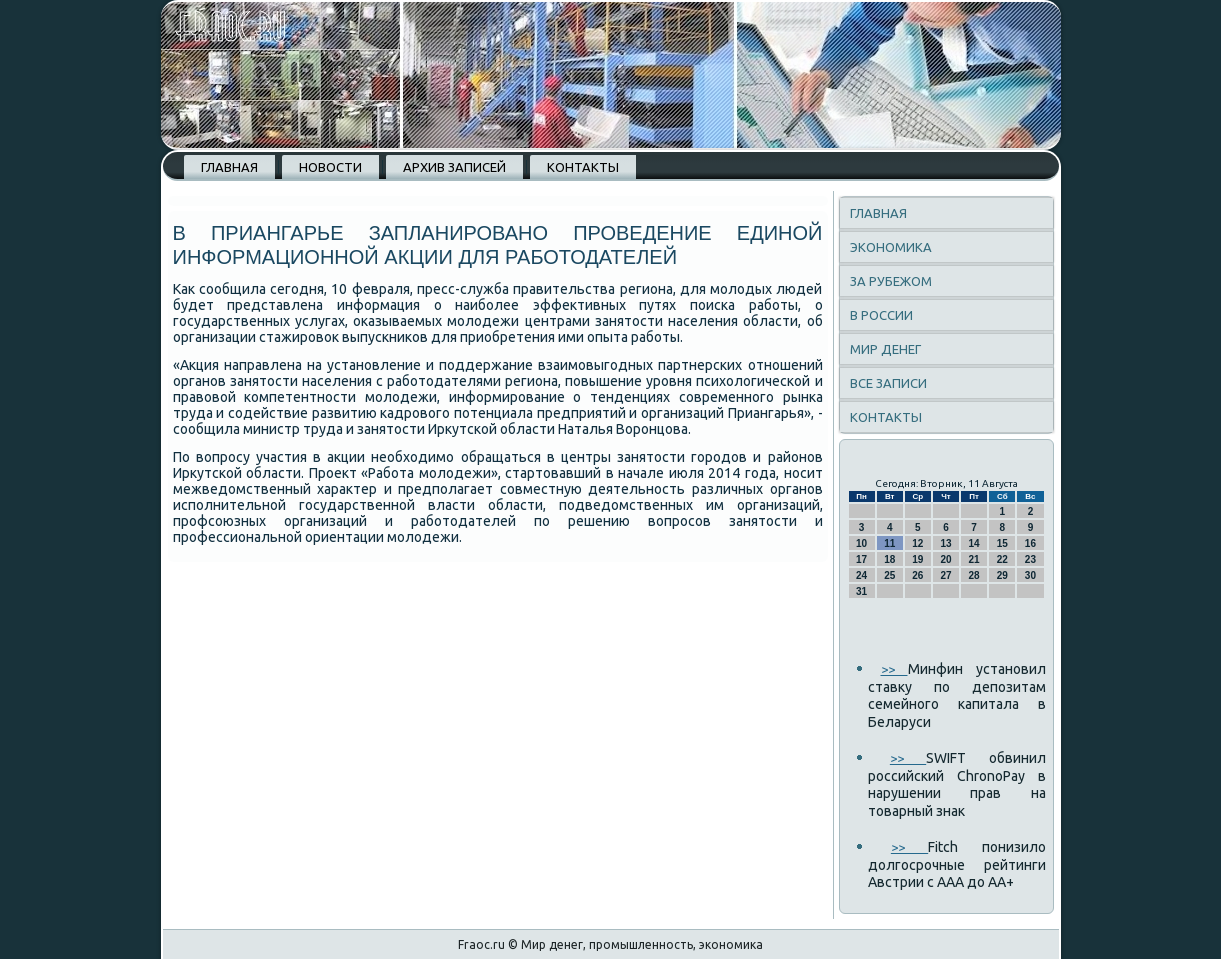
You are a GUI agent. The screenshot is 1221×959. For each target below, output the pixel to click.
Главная (229, 167)
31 (861, 591)
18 (889, 559)
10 (861, 543)
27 (945, 575)
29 (1002, 575)
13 (945, 543)
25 (889, 575)
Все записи (888, 383)
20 (945, 559)
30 (1030, 575)
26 (917, 575)
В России (881, 315)
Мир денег (885, 349)
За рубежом (891, 281)
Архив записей (454, 167)
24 (861, 575)
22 (1002, 559)
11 (889, 543)
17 (861, 559)
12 (917, 543)
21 (974, 559)
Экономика (891, 247)
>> (894, 669)
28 (974, 575)
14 (974, 543)
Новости (330, 167)
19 (917, 559)
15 (1002, 543)
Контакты (583, 167)
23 (1030, 559)
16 (1030, 543)
